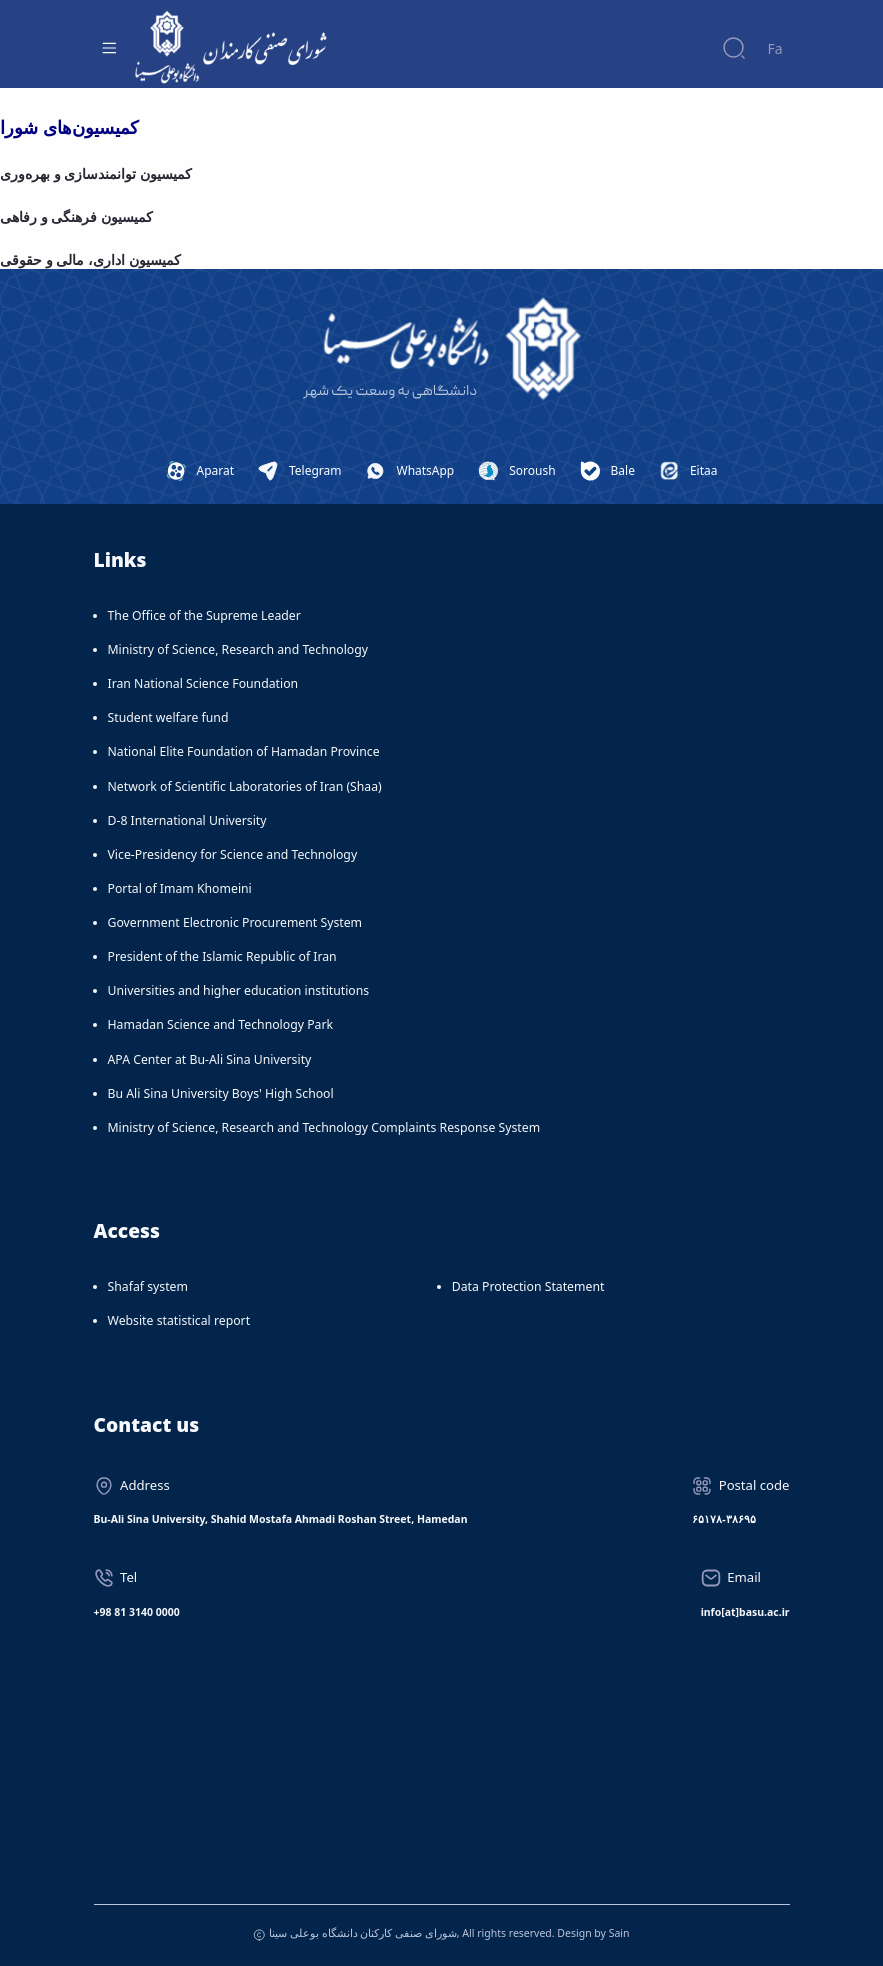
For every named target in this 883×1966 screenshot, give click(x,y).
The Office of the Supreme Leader (204, 615)
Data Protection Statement (528, 1286)
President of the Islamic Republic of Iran (222, 956)
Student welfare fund (168, 717)
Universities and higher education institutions (239, 990)
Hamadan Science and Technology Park (221, 1024)
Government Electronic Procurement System (235, 922)
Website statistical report (179, 1320)
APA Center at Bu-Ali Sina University (210, 1059)
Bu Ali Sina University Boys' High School (221, 1093)
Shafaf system (148, 1286)
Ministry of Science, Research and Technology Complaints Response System (324, 1127)
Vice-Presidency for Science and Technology (233, 854)
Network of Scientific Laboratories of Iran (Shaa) (245, 786)
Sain (619, 1933)
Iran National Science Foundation (203, 683)
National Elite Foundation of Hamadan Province (244, 751)
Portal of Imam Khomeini (180, 888)
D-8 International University (187, 820)
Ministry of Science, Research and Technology (238, 649)
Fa (774, 48)
